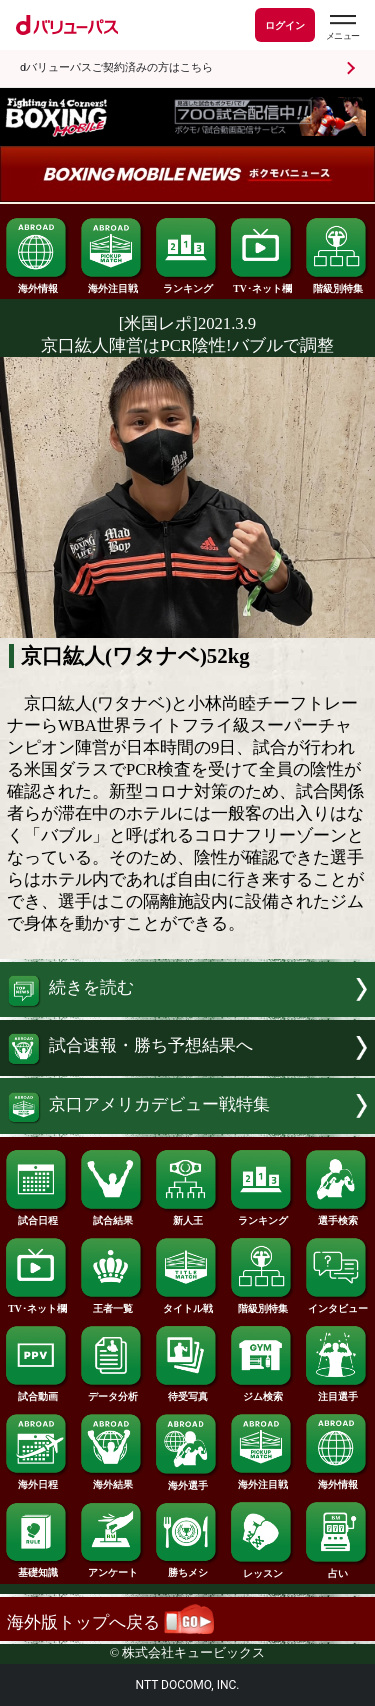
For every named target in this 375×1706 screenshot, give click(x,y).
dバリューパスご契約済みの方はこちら (116, 67)
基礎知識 (37, 1568)
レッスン (262, 1569)
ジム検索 (262, 1392)
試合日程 (37, 1216)
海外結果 (112, 1480)
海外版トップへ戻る (110, 1622)
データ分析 (112, 1392)
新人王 (187, 1216)
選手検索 (337, 1216)
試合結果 (112, 1216)
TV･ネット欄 (262, 284)
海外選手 (187, 1481)
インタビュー (337, 1304)
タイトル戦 (187, 1304)
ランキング (187, 284)
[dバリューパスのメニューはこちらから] (342, 27)
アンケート (112, 1568)
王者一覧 (112, 1304)
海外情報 (37, 284)
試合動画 (37, 1392)
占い (337, 1569)
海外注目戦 (112, 284)
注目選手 (337, 1392)
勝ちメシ (187, 1568)
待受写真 (187, 1392)
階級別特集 (337, 284)
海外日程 (37, 1480)
